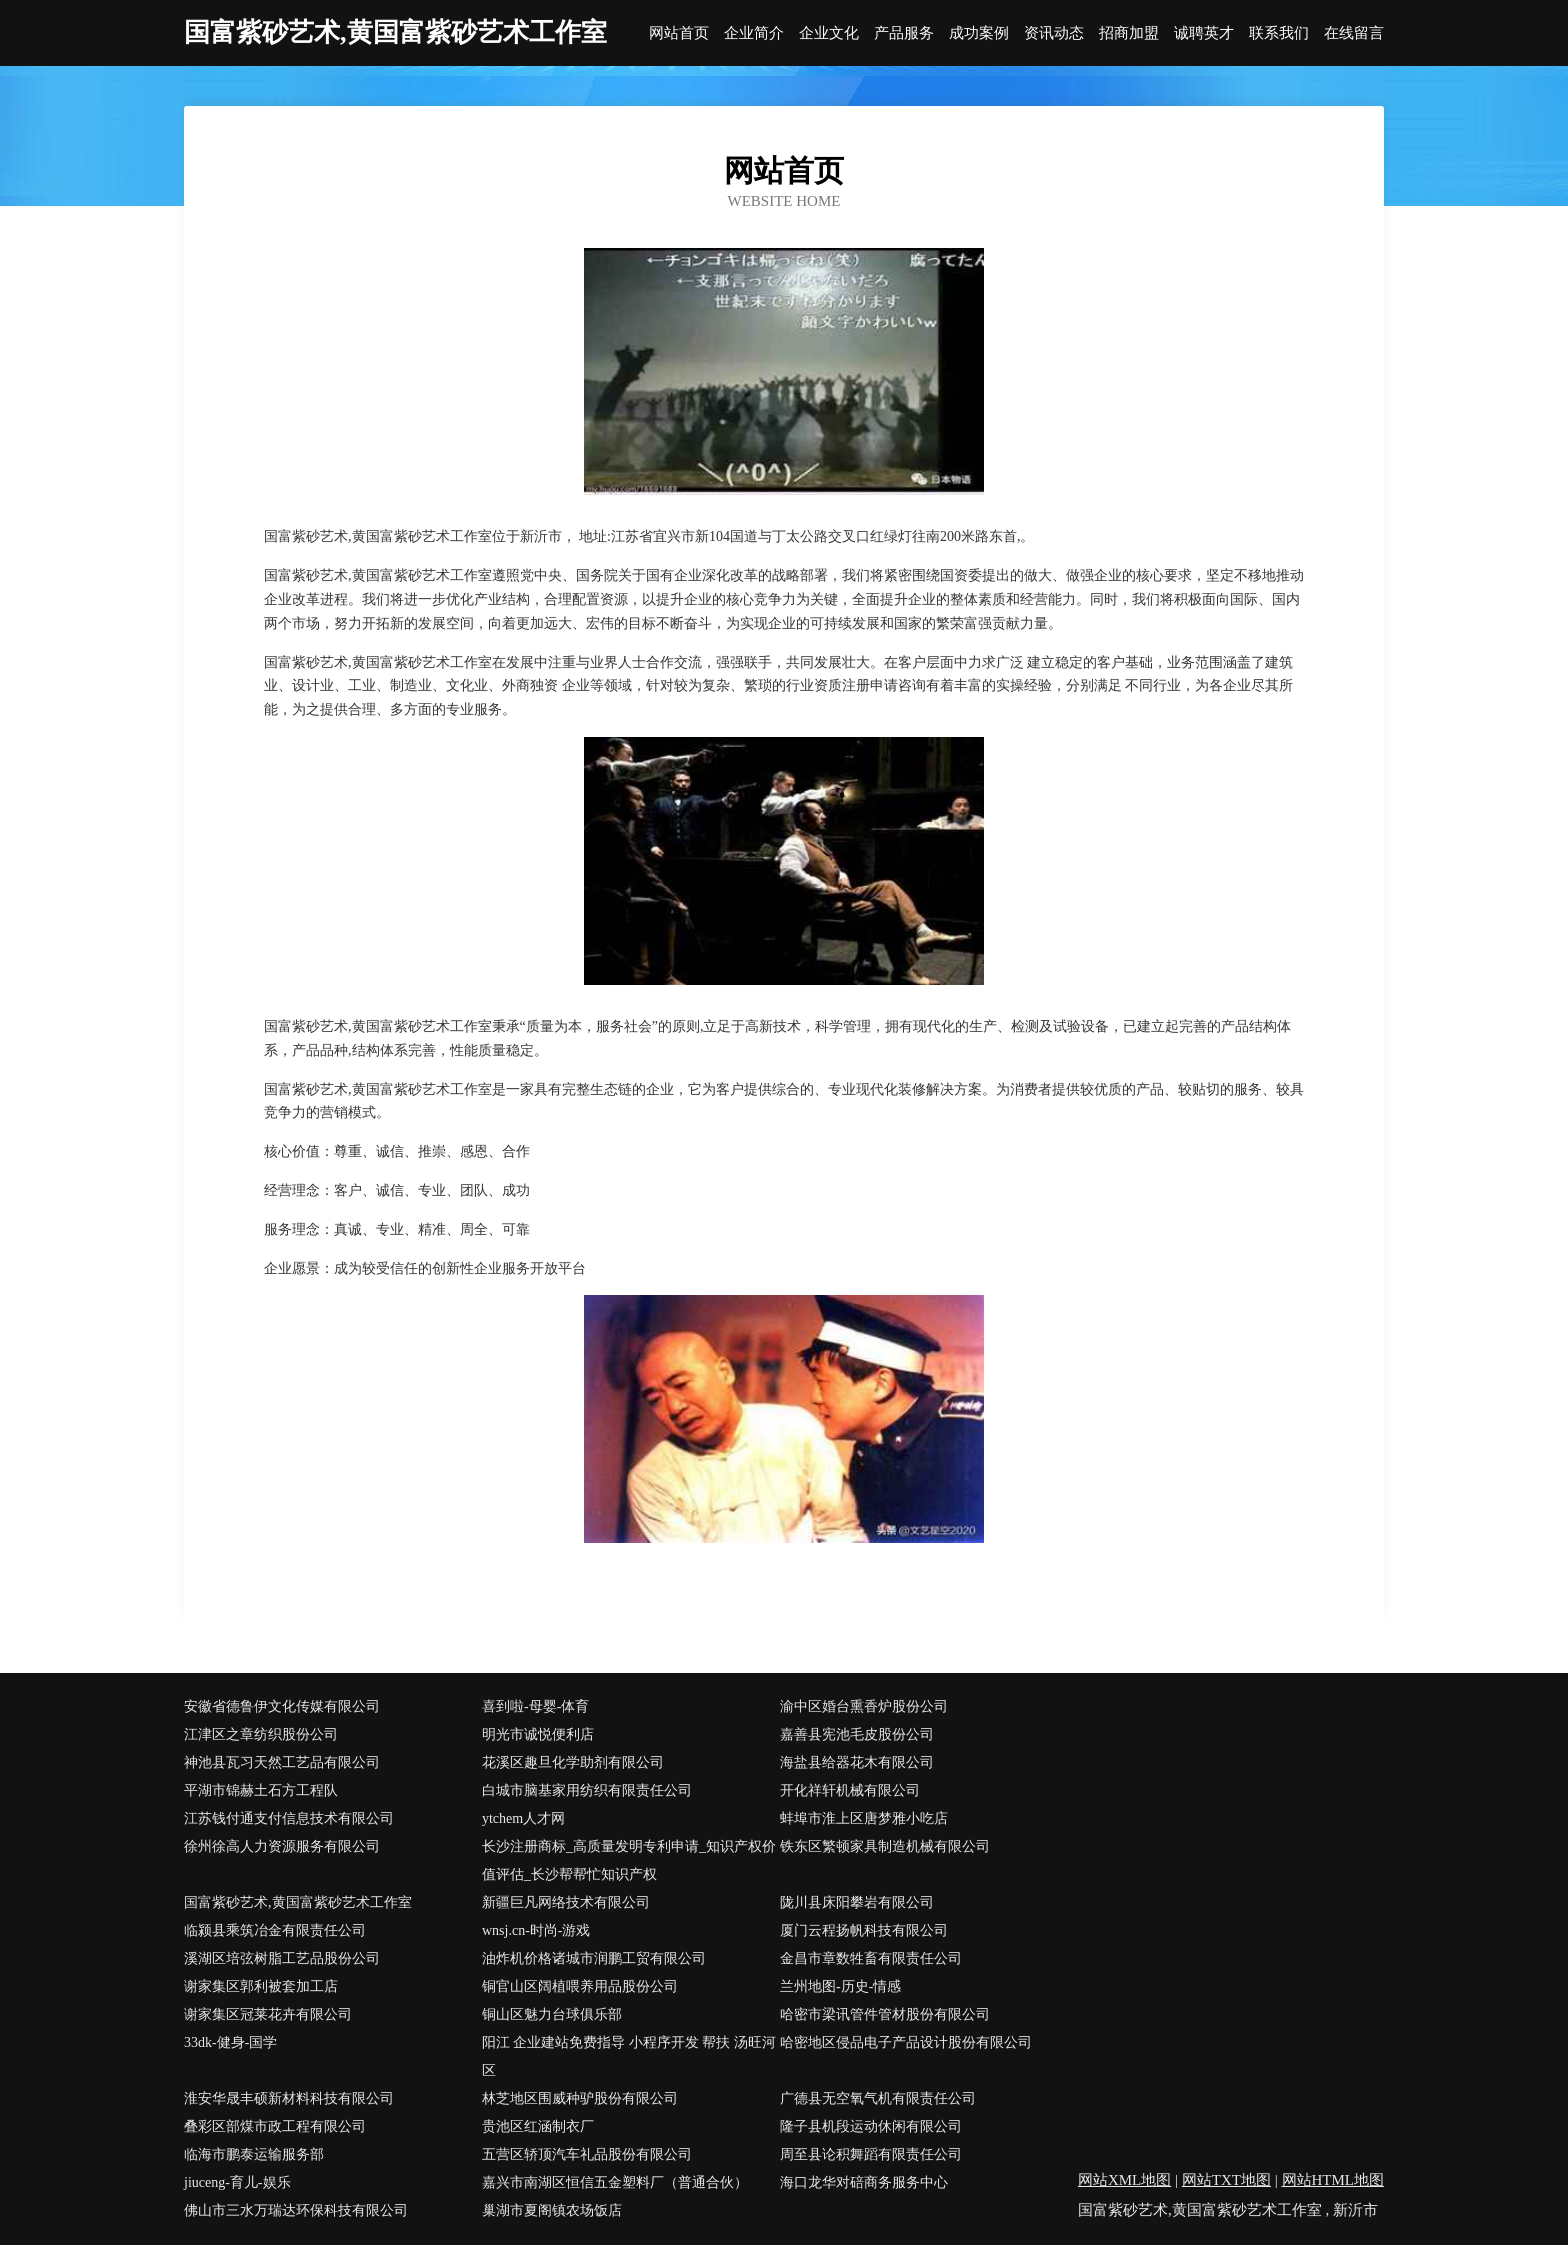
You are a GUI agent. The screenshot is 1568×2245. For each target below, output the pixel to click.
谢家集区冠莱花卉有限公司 (268, 2014)
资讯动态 (1054, 33)
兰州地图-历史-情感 (840, 1986)
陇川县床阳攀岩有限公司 (857, 1902)
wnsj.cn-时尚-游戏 (536, 1930)
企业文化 (829, 33)
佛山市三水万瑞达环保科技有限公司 (296, 2210)
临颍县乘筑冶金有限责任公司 (275, 1930)
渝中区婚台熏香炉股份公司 (864, 1706)
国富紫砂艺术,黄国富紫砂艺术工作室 (298, 1902)
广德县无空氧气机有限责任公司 (878, 2098)
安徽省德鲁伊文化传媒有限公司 (282, 1706)
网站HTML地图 (1333, 2180)
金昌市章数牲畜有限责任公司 (871, 1958)
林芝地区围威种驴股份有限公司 (580, 2098)
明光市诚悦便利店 (538, 1734)
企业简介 (754, 33)
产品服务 (904, 33)
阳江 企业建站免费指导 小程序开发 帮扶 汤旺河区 (629, 2056)
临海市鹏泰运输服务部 (254, 2154)
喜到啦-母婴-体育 (535, 1706)
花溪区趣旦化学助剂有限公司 (573, 1762)
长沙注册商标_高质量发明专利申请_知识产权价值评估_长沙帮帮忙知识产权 (629, 1860)
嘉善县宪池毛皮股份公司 (857, 1734)
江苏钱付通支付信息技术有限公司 (289, 1818)
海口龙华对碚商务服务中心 (864, 2182)
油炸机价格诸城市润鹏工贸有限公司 (594, 1958)
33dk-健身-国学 (230, 2042)
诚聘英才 (1204, 33)
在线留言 (1354, 33)
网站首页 (679, 33)
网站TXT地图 (1226, 2180)
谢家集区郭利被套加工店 (261, 1986)
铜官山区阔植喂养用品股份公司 (580, 1986)
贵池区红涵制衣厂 (538, 2126)
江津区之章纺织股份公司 (261, 1734)
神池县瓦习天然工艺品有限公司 (282, 1762)
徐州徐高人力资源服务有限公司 (282, 1846)
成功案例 (979, 33)
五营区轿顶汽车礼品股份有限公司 (587, 2154)
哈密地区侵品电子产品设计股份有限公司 (906, 2042)
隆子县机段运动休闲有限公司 (871, 2126)
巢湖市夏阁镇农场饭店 (552, 2210)
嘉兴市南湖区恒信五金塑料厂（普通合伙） (615, 2182)
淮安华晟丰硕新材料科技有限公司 (289, 2098)
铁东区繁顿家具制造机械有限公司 (885, 1846)
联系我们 (1279, 33)
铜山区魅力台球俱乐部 (552, 2014)
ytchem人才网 (523, 1818)
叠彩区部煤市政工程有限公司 (275, 2126)
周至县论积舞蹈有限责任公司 (871, 2154)
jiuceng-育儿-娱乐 (237, 2182)
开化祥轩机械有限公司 (850, 1790)
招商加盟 (1129, 33)
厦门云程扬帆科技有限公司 (864, 1930)
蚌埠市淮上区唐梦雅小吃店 (864, 1818)
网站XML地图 (1124, 2180)
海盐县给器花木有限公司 (857, 1762)
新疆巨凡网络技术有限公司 (566, 1902)
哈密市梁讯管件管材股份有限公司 (885, 2014)
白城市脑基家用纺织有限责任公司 (587, 1790)
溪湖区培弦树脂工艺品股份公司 (282, 1958)
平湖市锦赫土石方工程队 (261, 1790)
